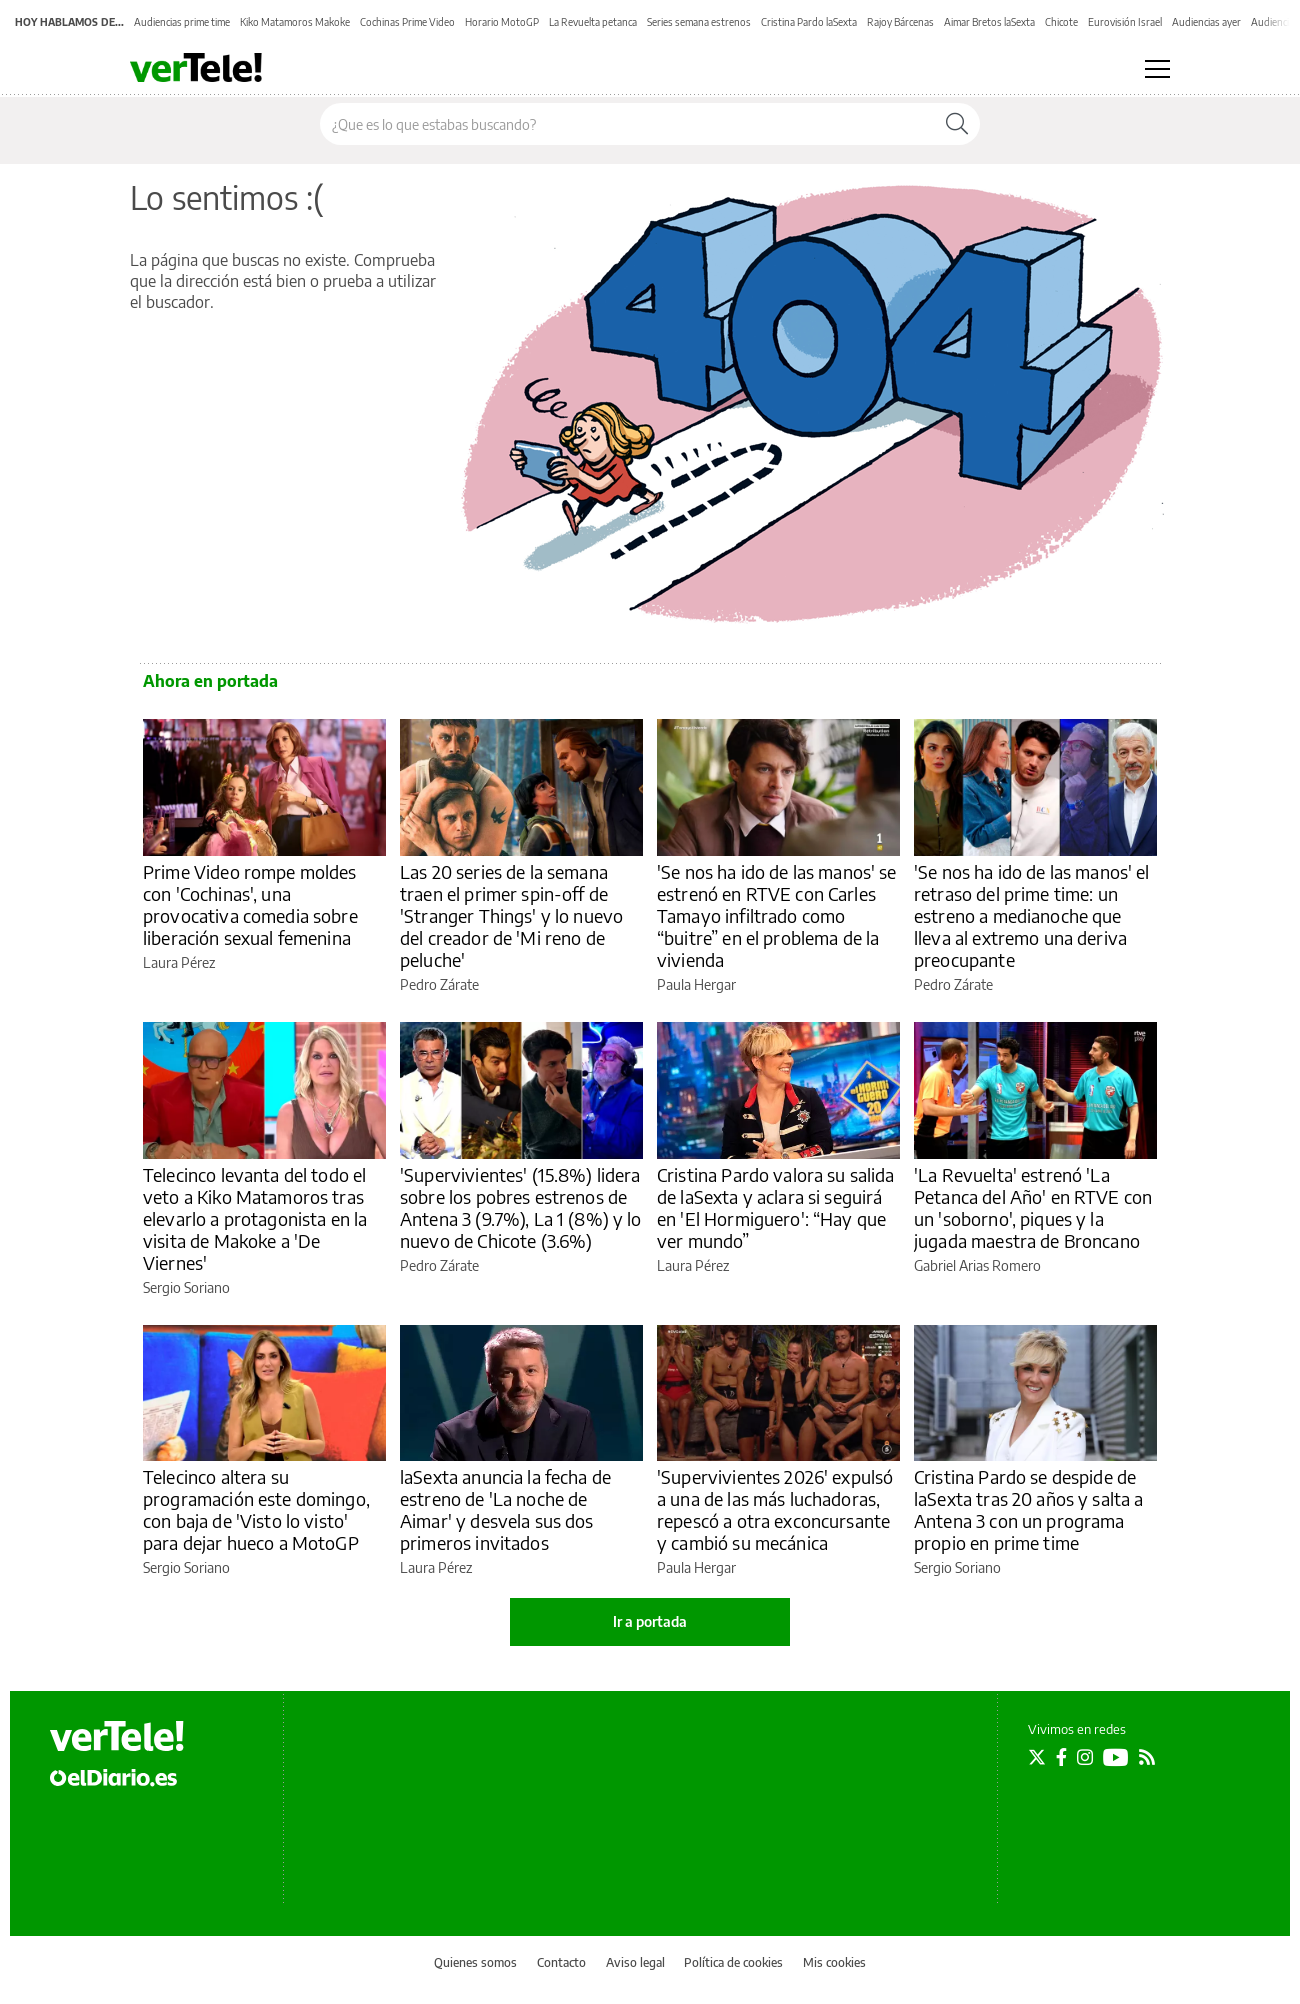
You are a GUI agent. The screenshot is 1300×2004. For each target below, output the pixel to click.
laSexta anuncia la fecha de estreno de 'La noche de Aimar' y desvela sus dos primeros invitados (505, 1509)
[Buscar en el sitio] (627, 124)
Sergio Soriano (186, 1287)
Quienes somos (475, 1962)
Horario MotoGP (502, 22)
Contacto (561, 1962)
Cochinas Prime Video (407, 22)
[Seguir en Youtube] (1116, 1757)
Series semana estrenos (699, 22)
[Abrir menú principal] (1157, 69)
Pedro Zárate (439, 984)
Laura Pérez (179, 962)
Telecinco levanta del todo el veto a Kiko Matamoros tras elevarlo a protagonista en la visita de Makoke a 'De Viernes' (255, 1218)
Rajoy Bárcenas (900, 22)
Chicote (1061, 22)
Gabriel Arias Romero (977, 1265)
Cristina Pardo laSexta (809, 22)
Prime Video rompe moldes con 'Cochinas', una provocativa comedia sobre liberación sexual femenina (250, 904)
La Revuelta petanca (593, 22)
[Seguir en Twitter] (1037, 1757)
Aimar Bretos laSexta (989, 22)
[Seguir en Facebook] (1061, 1757)
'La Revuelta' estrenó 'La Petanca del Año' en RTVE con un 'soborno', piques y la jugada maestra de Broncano (1033, 1207)
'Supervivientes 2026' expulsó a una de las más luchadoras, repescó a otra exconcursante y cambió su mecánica (775, 1509)
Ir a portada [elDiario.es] (650, 1621)
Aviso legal (635, 1962)
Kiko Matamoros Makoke (295, 22)
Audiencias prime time (182, 22)
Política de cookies (733, 1962)
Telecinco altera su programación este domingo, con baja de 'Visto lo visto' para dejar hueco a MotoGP (256, 1509)
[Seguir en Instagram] (1085, 1757)
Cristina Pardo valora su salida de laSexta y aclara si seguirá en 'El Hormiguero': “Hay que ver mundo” (776, 1207)
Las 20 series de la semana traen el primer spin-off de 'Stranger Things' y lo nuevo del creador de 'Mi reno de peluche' (511, 915)
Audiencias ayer (1206, 22)
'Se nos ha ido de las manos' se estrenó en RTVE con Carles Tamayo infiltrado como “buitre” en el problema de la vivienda (777, 915)
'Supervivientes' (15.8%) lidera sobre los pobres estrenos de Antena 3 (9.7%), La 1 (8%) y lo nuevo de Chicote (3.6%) (521, 1207)
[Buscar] (957, 124)
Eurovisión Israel (1125, 22)
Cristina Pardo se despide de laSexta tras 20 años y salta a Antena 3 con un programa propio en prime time (1029, 1509)
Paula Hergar (696, 984)
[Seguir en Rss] (1147, 1757)
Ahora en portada (210, 681)
